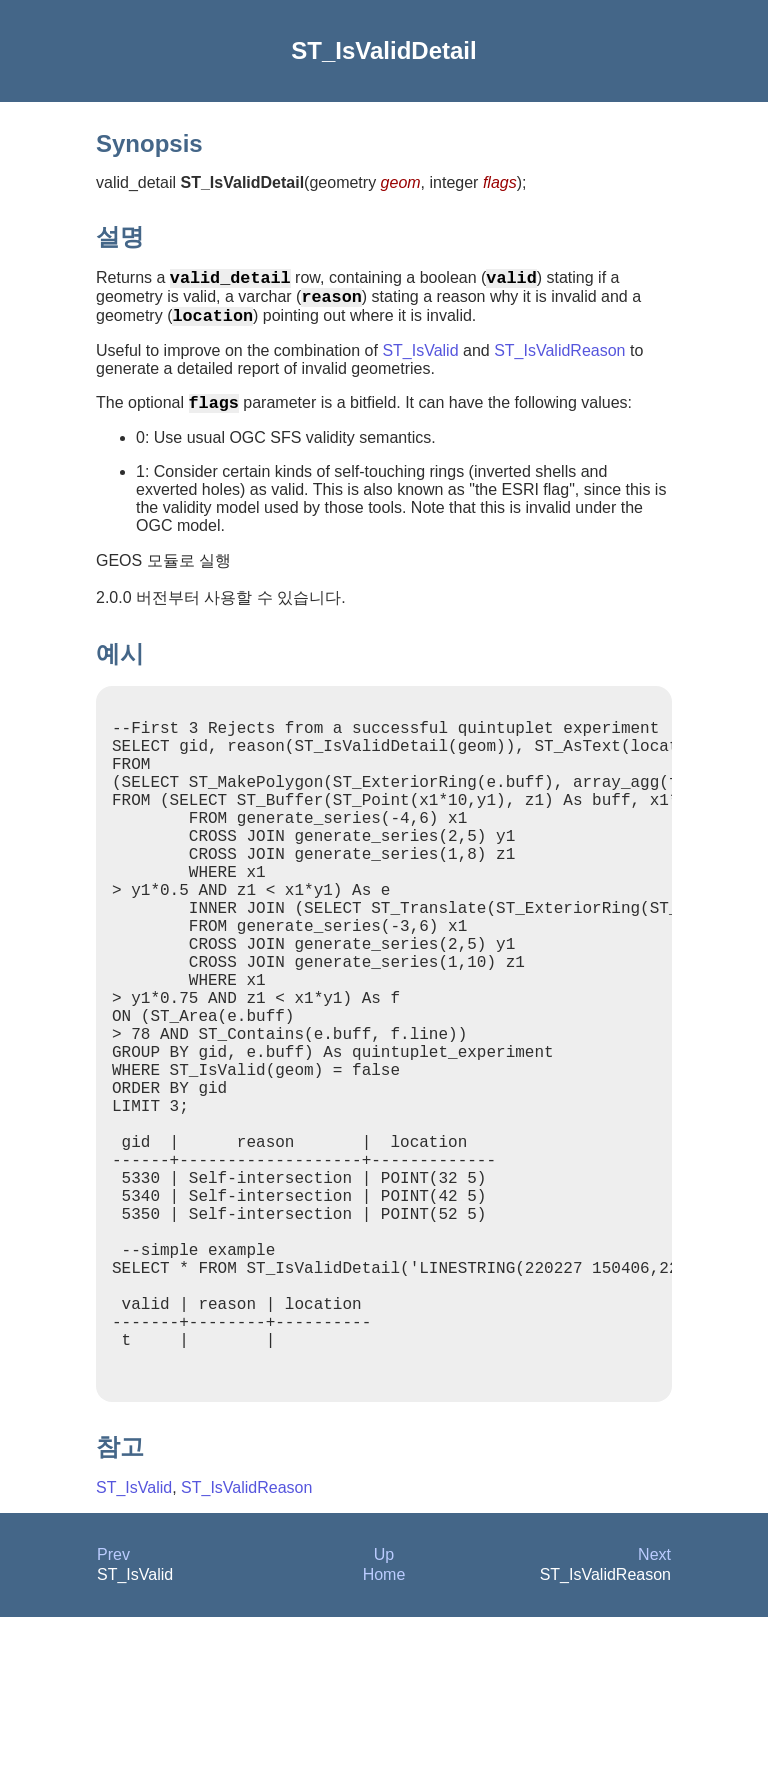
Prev (113, 1722)
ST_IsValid (420, 362)
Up (384, 1722)
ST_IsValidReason (559, 362)
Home (384, 1742)
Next (654, 1722)
